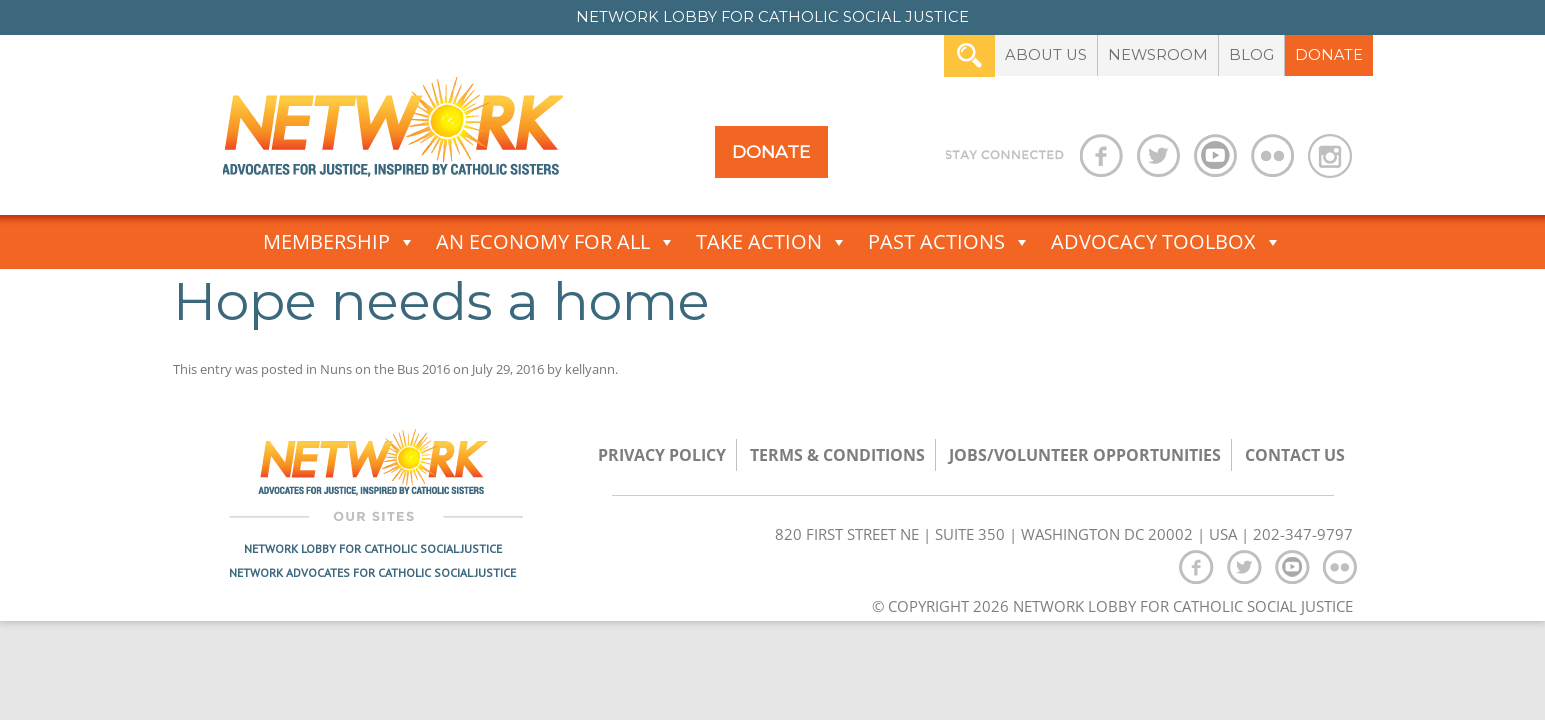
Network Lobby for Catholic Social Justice (373, 548)
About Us (1046, 55)
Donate (1329, 55)
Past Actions (949, 242)
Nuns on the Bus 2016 (385, 369)
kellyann (590, 369)
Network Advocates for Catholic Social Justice (372, 572)
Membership (339, 242)
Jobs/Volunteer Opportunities (1085, 455)
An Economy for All (556, 242)
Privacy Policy (662, 455)
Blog (1251, 55)
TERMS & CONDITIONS (837, 455)
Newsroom (1158, 55)
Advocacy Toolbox (1166, 242)
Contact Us (1295, 455)
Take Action (772, 242)
